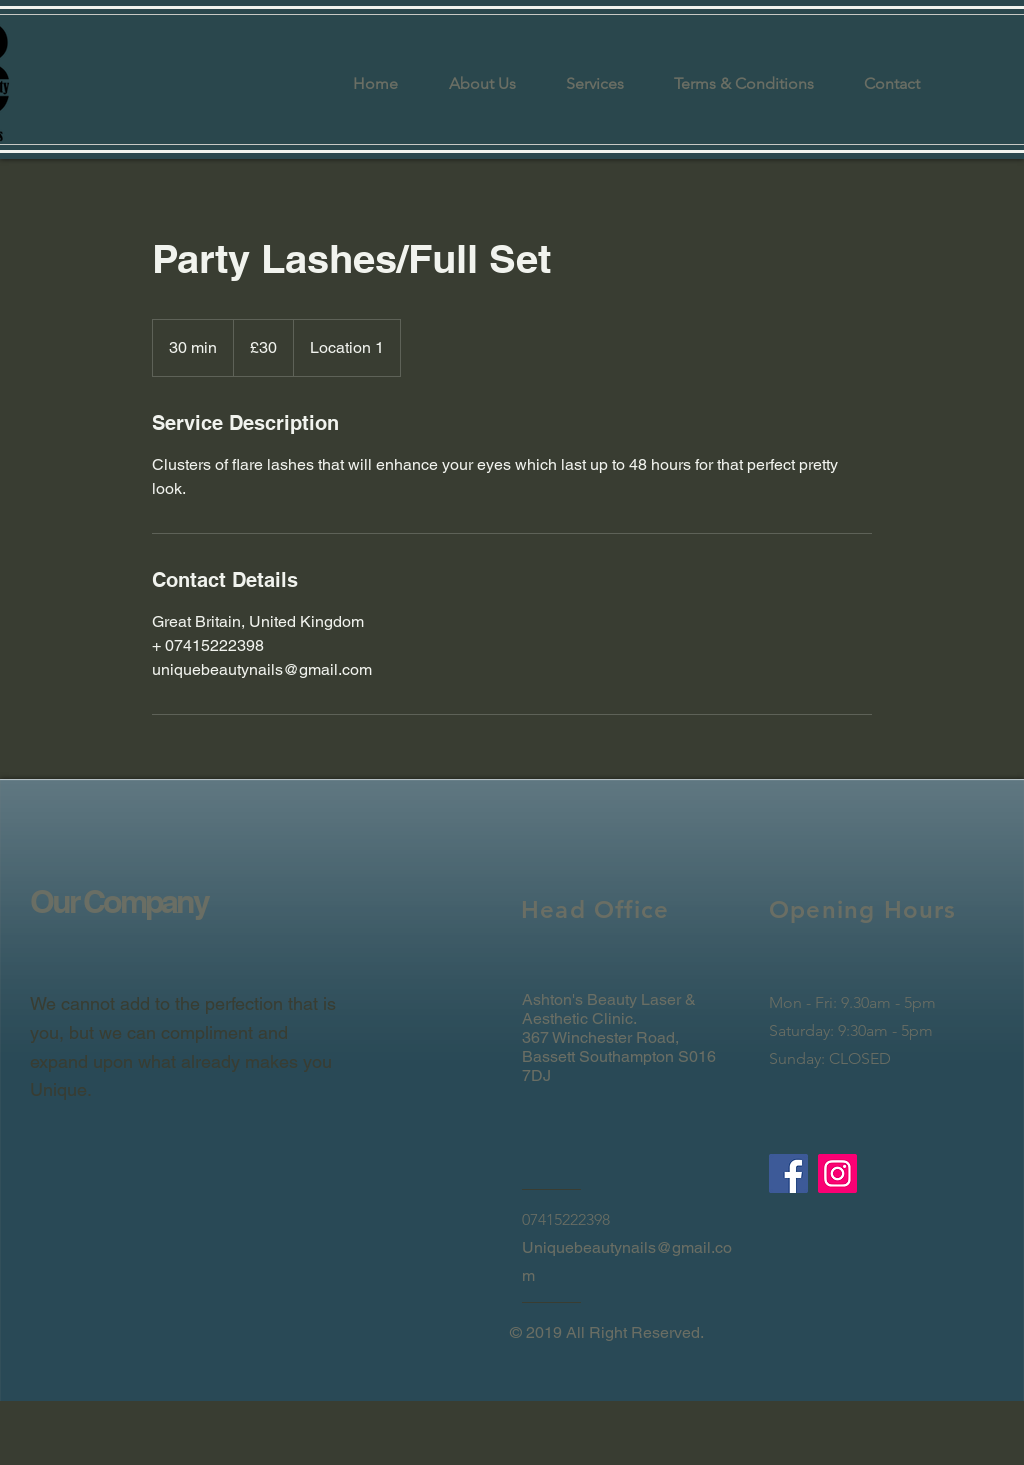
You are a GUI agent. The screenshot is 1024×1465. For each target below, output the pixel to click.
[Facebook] (788, 1173)
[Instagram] (837, 1173)
